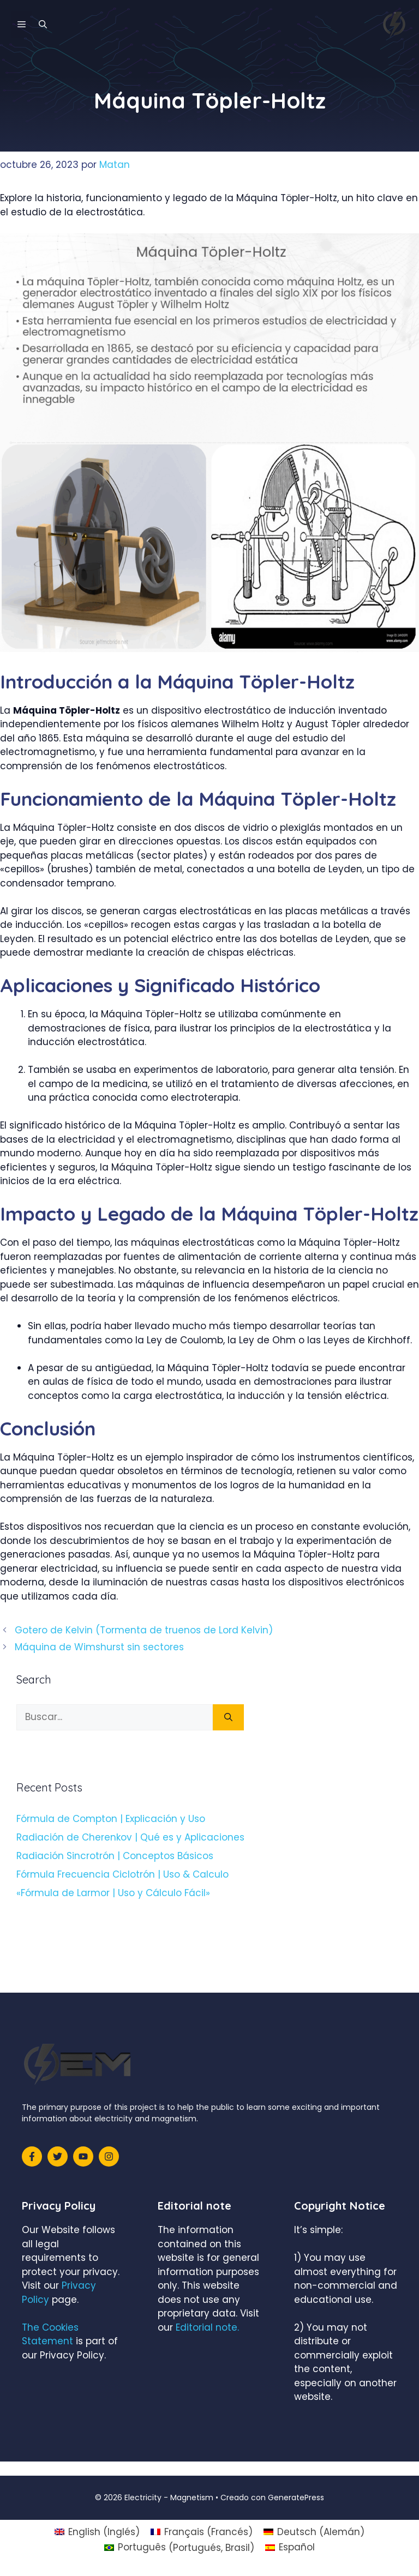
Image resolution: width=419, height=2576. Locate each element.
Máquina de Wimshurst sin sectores (99, 1647)
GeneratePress (296, 2497)
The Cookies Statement (50, 2334)
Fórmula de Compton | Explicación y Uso (110, 1818)
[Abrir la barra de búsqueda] (42, 24)
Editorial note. (207, 2327)
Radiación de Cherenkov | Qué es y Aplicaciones (130, 1837)
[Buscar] (228, 1717)
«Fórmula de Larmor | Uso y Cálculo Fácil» (113, 1892)
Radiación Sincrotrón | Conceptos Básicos (114, 1855)
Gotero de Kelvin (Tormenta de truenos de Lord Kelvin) (144, 1630)
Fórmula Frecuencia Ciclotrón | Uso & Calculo (122, 1874)
